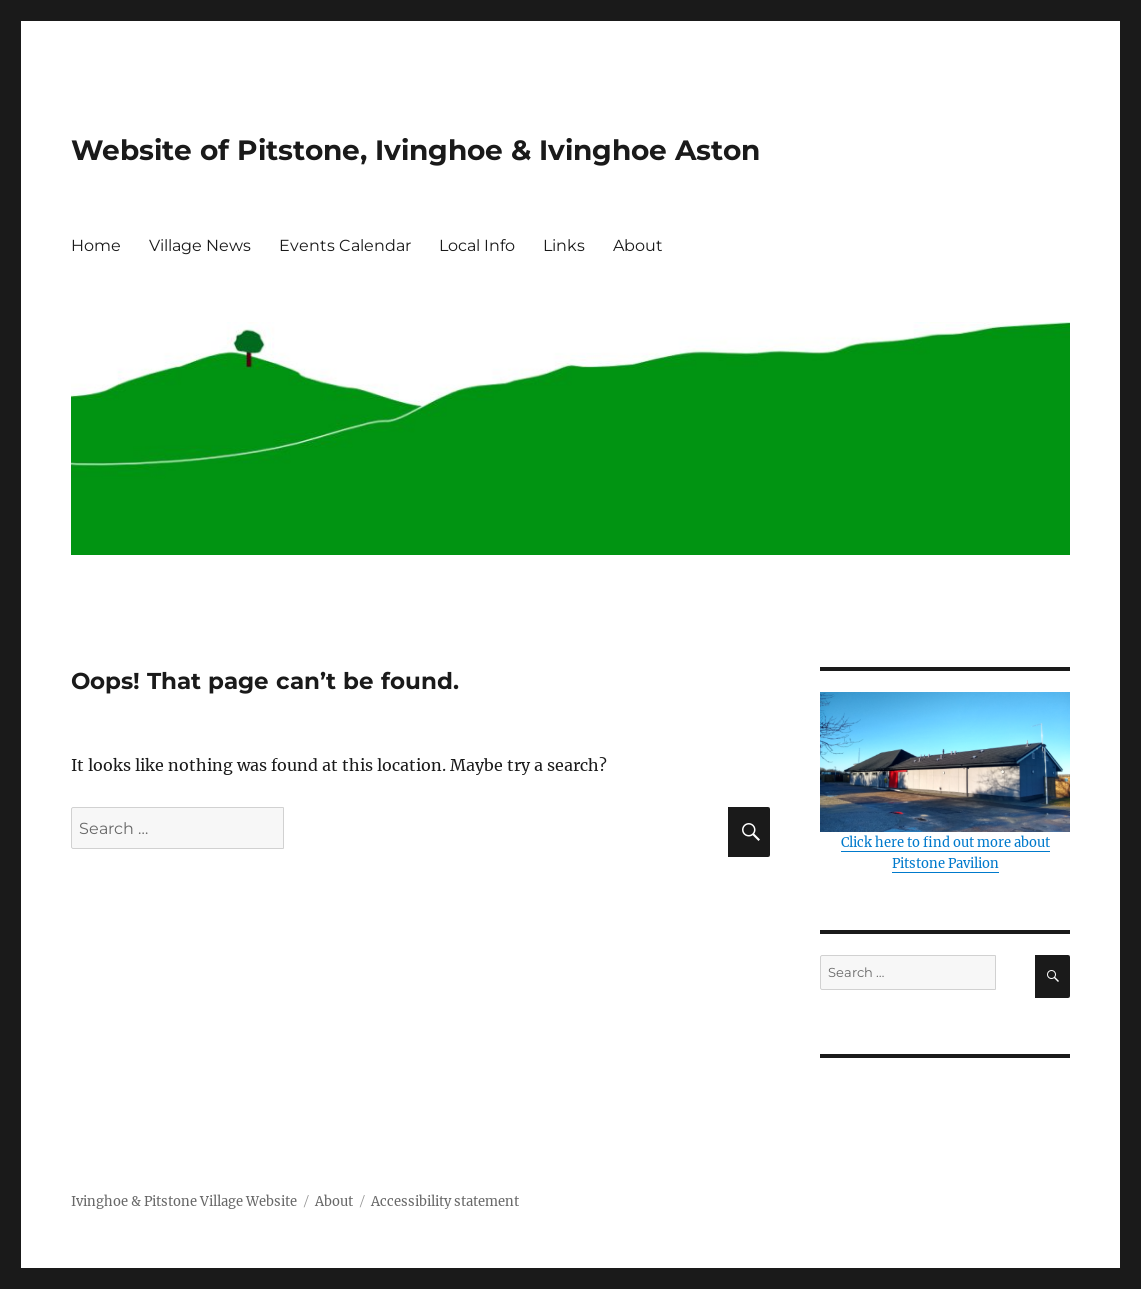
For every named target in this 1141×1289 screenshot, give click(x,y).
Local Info (477, 245)
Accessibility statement (445, 1201)
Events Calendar (345, 245)
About (638, 245)
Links (564, 245)
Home (96, 245)
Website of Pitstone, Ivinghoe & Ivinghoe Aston (415, 150)
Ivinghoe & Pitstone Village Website (184, 1201)
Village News (200, 245)
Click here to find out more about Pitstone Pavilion (945, 782)
